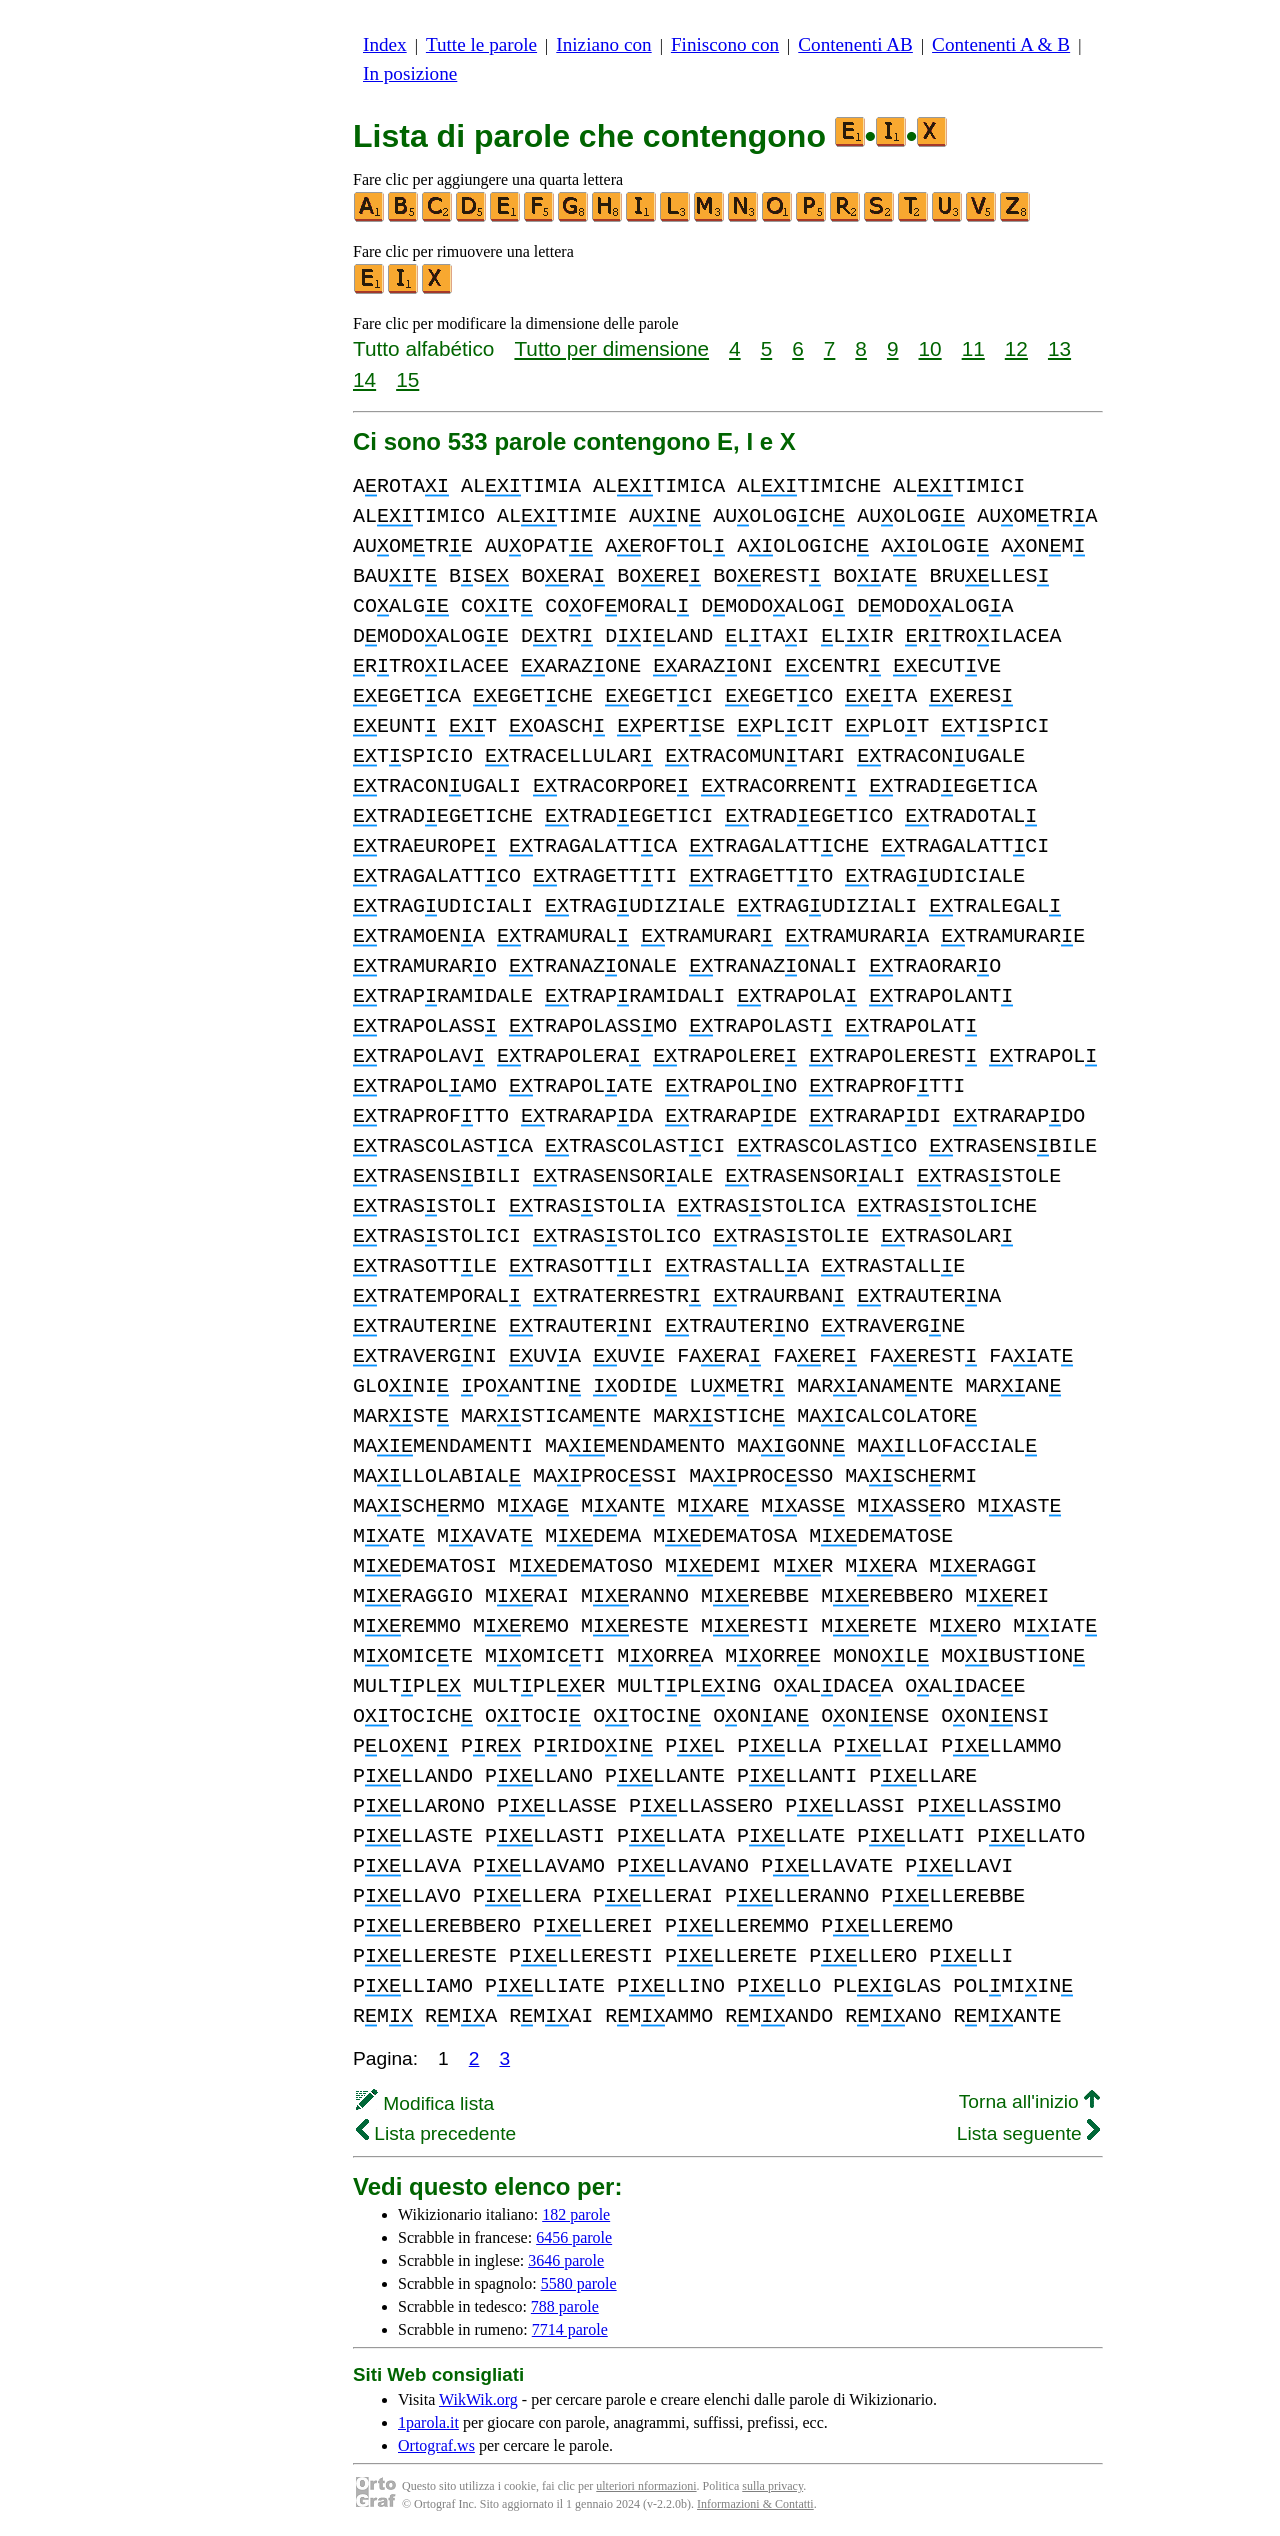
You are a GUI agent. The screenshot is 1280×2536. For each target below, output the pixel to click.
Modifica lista (425, 2103)
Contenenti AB (855, 44)
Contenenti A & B (1001, 44)
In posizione (410, 73)
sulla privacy (772, 2486)
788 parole (565, 2306)
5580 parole (579, 2283)
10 (930, 348)
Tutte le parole (481, 44)
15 (407, 379)
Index (385, 44)
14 (364, 379)
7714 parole (570, 2329)
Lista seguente (1028, 2133)
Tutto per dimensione (611, 348)
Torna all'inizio (1029, 2101)
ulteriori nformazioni (646, 2486)
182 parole (576, 2214)
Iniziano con (603, 44)
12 (1016, 348)
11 (973, 348)
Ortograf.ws (436, 2445)
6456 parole (574, 2237)
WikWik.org (478, 2399)
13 (1059, 348)
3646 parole (566, 2260)
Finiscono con (725, 44)
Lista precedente (436, 2133)
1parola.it (428, 2422)
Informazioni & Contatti (755, 2504)
